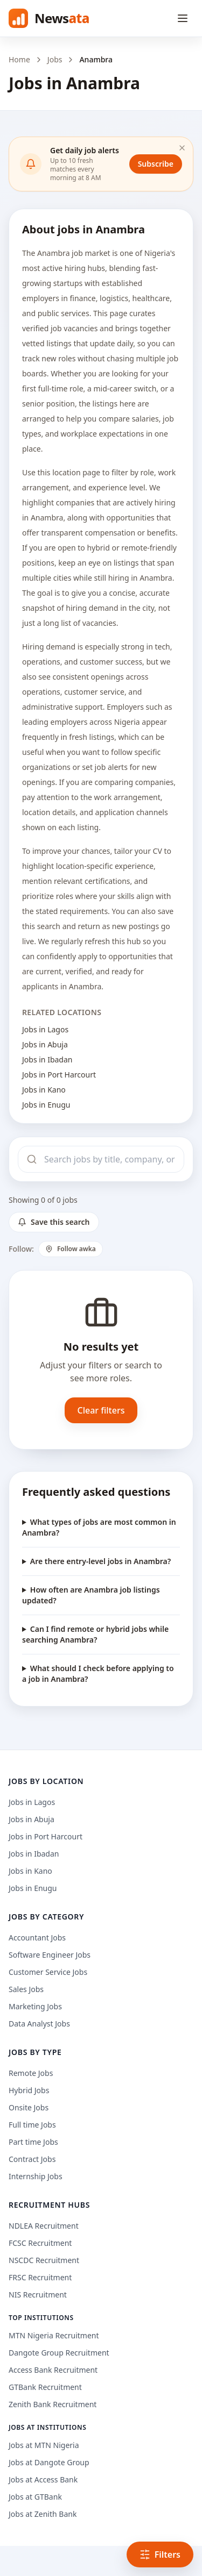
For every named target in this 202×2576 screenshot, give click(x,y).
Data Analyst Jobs (39, 2023)
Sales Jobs (26, 1989)
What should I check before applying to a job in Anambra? (98, 1673)
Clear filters (101, 1410)
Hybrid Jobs (29, 2090)
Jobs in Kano (44, 1089)
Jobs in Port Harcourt (59, 1074)
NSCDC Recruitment (44, 2260)
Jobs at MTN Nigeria (44, 2445)
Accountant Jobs (37, 1937)
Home (19, 59)
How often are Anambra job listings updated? (91, 1595)
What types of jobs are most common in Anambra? (99, 1527)
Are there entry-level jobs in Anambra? (100, 1561)
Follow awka (70, 1248)
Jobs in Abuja (45, 1044)
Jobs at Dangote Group (49, 2462)
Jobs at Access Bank (43, 2479)
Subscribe (155, 164)
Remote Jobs (31, 2073)
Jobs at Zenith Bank (42, 2514)
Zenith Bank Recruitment (52, 2404)
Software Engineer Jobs (49, 1955)
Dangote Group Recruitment (59, 2352)
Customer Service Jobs (48, 1972)
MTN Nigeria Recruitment (54, 2335)
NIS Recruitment (38, 2294)
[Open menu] (182, 18)
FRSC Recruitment (40, 2277)
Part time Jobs (33, 2142)
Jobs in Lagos (45, 1029)
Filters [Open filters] (160, 2554)
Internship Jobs (35, 2176)
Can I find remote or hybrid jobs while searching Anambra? (95, 1634)
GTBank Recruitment (45, 2387)
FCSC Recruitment (40, 2243)
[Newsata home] (49, 18)
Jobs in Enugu (46, 1105)
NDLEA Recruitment (44, 2226)
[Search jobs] (101, 1159)
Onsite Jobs (28, 2107)
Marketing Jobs (35, 2006)
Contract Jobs (32, 2159)
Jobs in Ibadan (47, 1059)
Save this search (54, 1222)
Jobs (54, 59)
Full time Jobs (32, 2125)
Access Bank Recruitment (53, 2370)
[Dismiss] (182, 148)
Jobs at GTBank (35, 2497)
